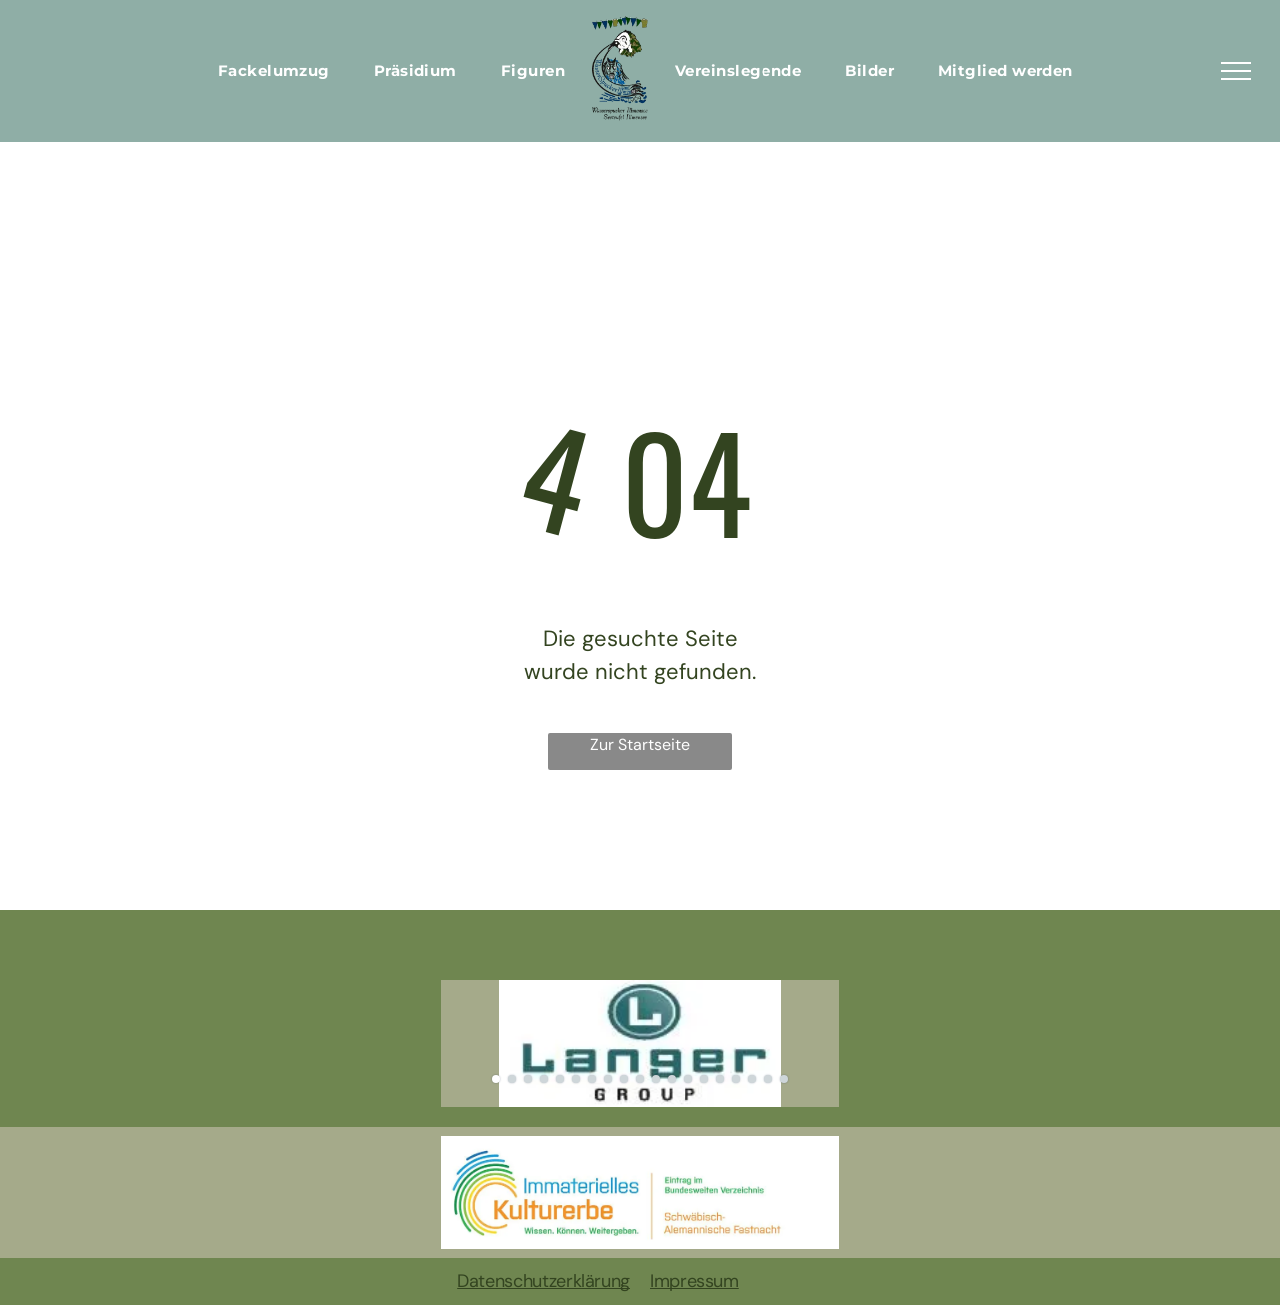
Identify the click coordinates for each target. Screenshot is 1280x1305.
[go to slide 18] (768, 1079)
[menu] (1236, 71)
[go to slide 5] (560, 1079)
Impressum (694, 1281)
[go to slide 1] (496, 1079)
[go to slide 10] (640, 1079)
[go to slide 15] (720, 1079)
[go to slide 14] (704, 1079)
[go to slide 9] (624, 1079)
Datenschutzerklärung (543, 1281)
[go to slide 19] (784, 1079)
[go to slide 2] (512, 1079)
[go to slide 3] (528, 1079)
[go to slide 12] (672, 1079)
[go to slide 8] (608, 1079)
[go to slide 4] (544, 1079)
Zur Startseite (640, 744)
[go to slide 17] (752, 1079)
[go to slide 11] (656, 1079)
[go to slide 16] (736, 1079)
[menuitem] (274, 71)
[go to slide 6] (576, 1079)
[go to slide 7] (592, 1079)
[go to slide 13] (688, 1079)
